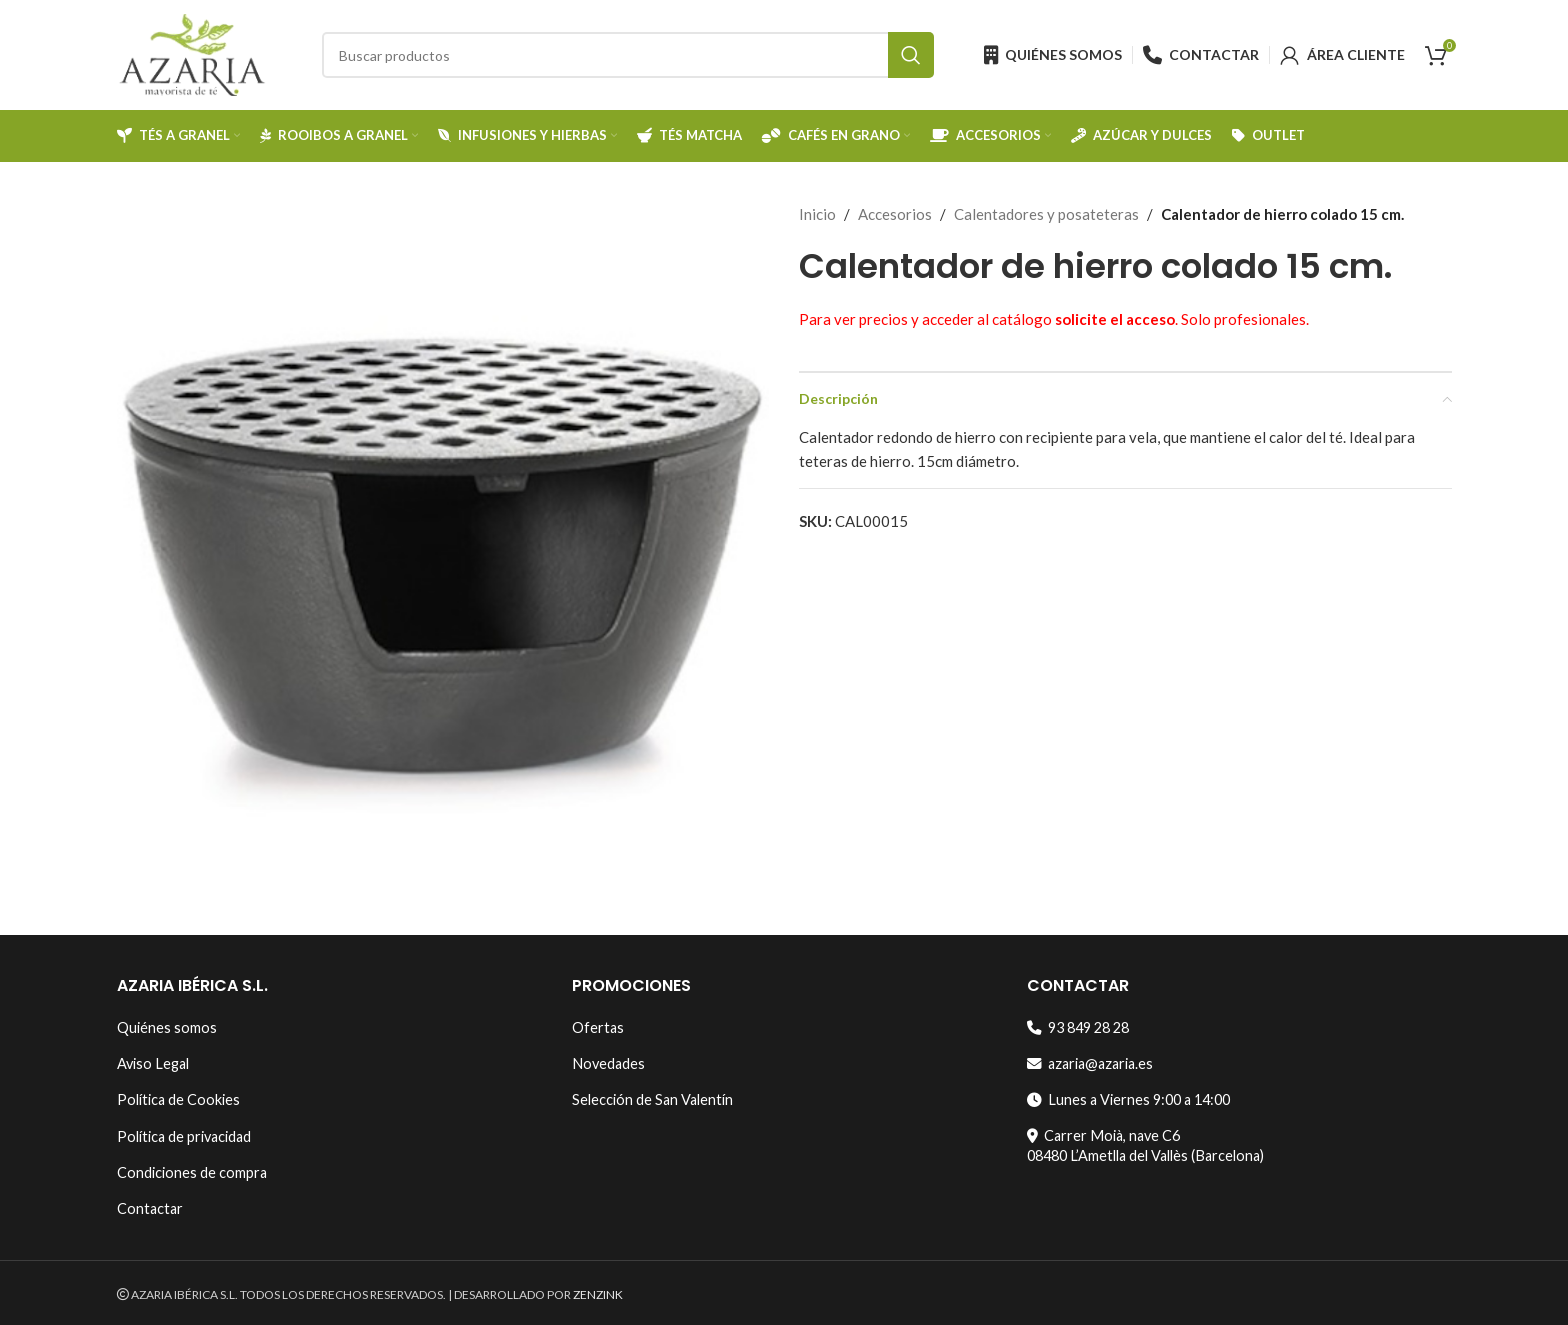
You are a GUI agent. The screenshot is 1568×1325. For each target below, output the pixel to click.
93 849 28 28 (1078, 1027)
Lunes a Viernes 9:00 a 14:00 (1128, 1099)
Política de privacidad (184, 1136)
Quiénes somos (167, 1027)
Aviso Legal (153, 1063)
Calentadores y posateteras (1046, 214)
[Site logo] (192, 53)
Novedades (608, 1063)
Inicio (817, 214)
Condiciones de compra (192, 1172)
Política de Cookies (178, 1099)
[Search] (628, 55)
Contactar (150, 1208)
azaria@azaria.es (1090, 1063)
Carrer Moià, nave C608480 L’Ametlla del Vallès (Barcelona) (1145, 1145)
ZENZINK (598, 1294)
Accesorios (895, 214)
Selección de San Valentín (652, 1099)
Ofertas (598, 1027)
